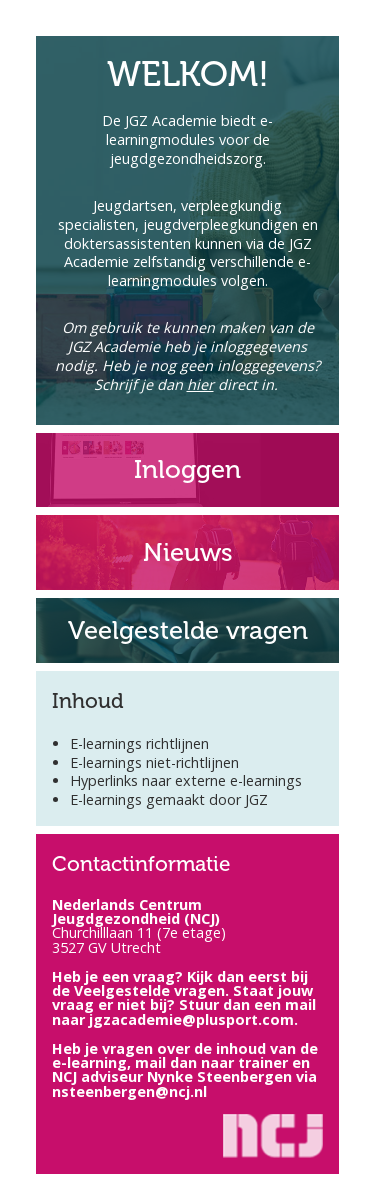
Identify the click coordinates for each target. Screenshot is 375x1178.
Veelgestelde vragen (149, 990)
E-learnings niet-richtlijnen (154, 762)
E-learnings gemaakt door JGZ (169, 799)
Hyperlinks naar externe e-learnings (186, 780)
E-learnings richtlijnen (139, 743)
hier (200, 384)
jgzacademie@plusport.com (191, 1019)
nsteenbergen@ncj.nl (129, 1091)
